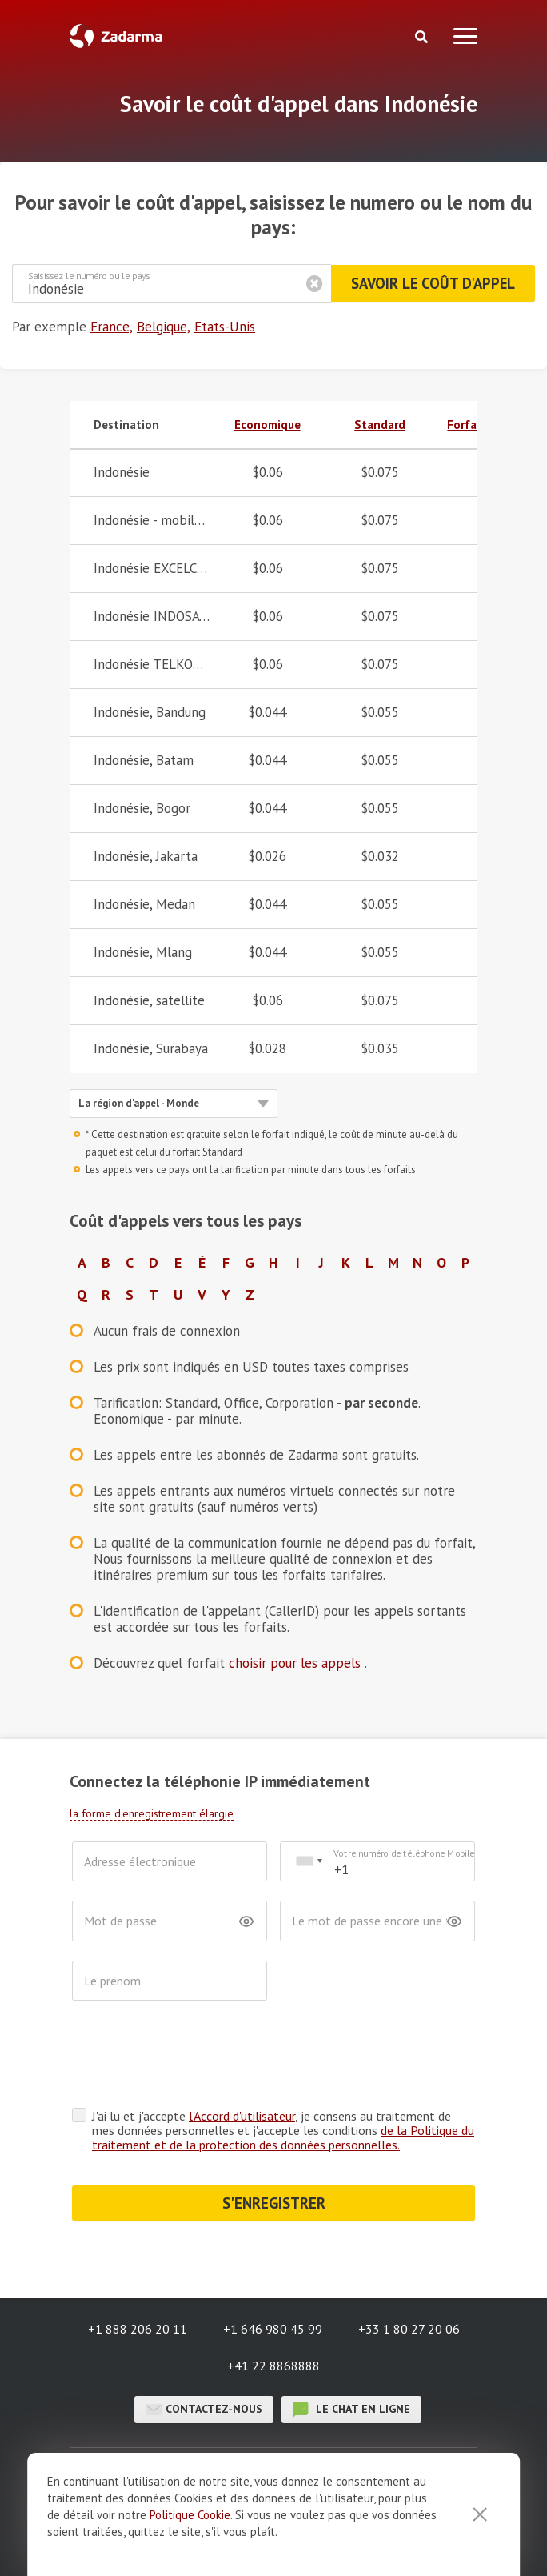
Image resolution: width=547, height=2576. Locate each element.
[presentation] (193, 2058)
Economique (267, 424)
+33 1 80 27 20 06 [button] (409, 2329)
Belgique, (163, 326)
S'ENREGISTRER (273, 2203)
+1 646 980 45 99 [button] (272, 2329)
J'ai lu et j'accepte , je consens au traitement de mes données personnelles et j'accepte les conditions (283, 2130)
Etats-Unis (224, 326)
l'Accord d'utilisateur (242, 2116)
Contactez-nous (204, 2410)
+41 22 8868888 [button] (273, 2366)
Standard (379, 424)
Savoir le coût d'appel (431, 283)
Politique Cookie (190, 2514)
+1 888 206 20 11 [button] (137, 2329)
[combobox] (308, 1862)
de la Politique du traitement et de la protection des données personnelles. (283, 2137)
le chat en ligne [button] (351, 2410)
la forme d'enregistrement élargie (152, 1813)
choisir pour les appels (297, 1663)
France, (111, 326)
